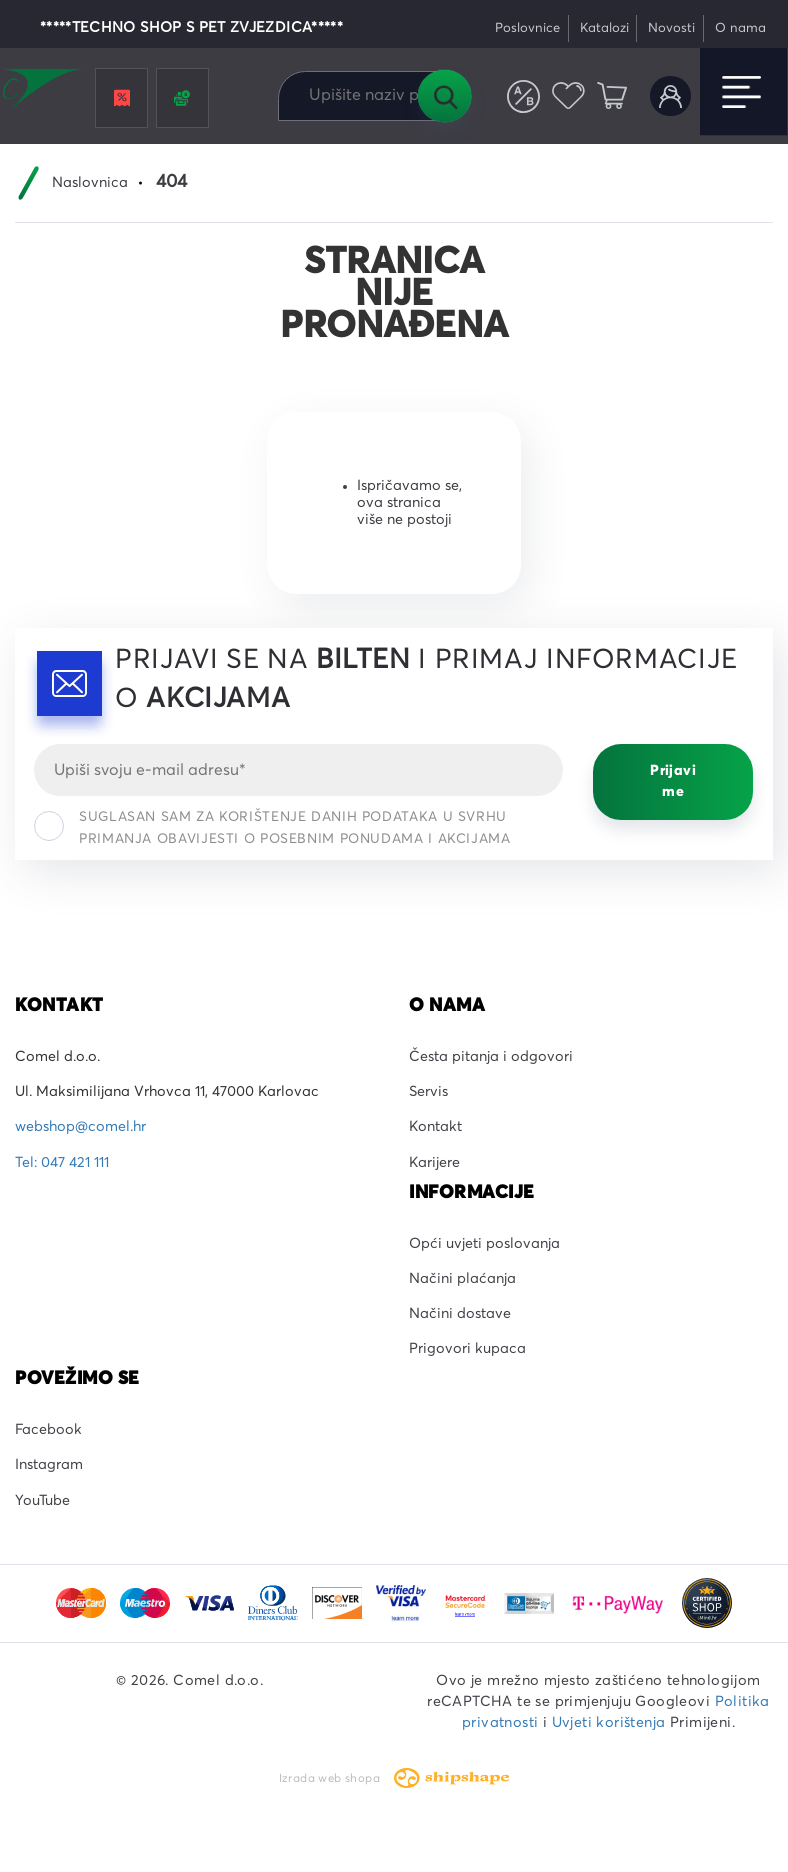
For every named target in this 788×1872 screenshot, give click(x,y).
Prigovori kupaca (467, 1349)
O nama (740, 28)
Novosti (671, 28)
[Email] (298, 770)
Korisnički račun (670, 96)
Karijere (434, 1163)
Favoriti (568, 96)
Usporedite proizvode (523, 96)
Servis (428, 1092)
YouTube (42, 1501)
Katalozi (604, 28)
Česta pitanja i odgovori (491, 1057)
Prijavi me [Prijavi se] (673, 781)
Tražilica (444, 96)
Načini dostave (460, 1314)
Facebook (48, 1430)
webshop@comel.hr (80, 1127)
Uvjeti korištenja (609, 1723)
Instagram (49, 1465)
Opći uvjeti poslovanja (484, 1244)
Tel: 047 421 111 (62, 1163)
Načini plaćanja (462, 1279)
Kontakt (435, 1127)
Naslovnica (90, 183)
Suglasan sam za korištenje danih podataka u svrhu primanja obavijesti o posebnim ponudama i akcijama (272, 828)
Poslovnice (527, 28)
